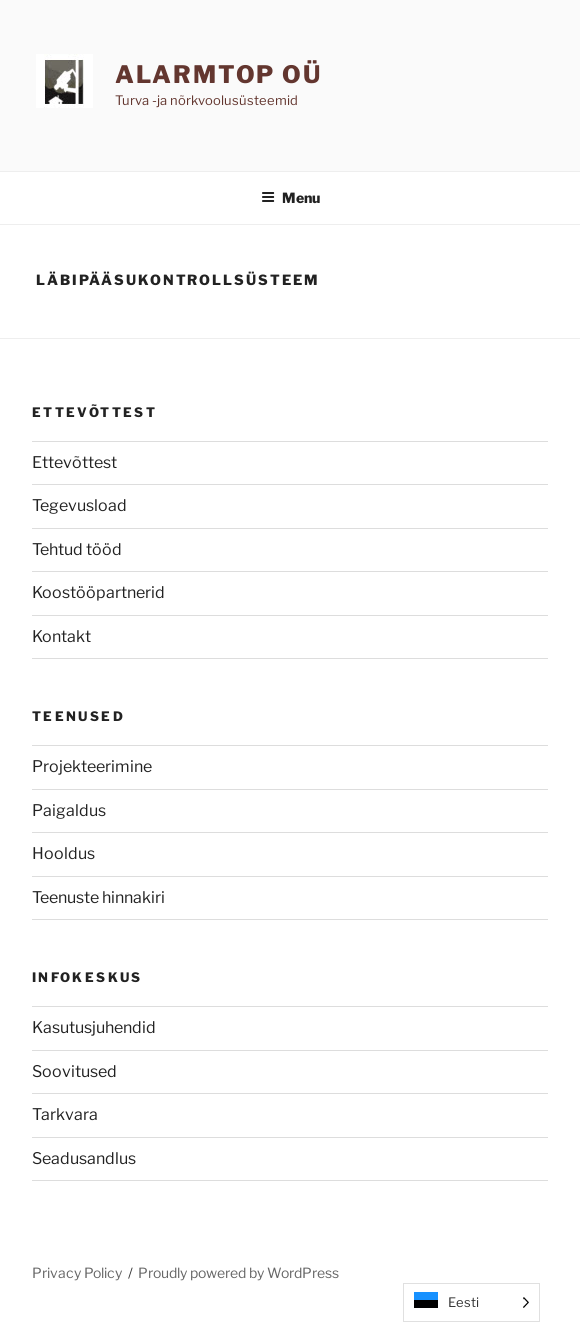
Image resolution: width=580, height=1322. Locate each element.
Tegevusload (79, 505)
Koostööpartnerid (98, 592)
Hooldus (63, 853)
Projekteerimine (92, 766)
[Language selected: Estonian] (471, 1302)
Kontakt (61, 636)
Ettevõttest (74, 462)
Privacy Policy (77, 1272)
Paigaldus (69, 810)
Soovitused (74, 1071)
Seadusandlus (84, 1158)
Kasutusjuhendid (94, 1027)
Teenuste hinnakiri (98, 897)
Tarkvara (65, 1114)
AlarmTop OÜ (218, 74)
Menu (290, 197)
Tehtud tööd (77, 549)
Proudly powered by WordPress (238, 1272)
